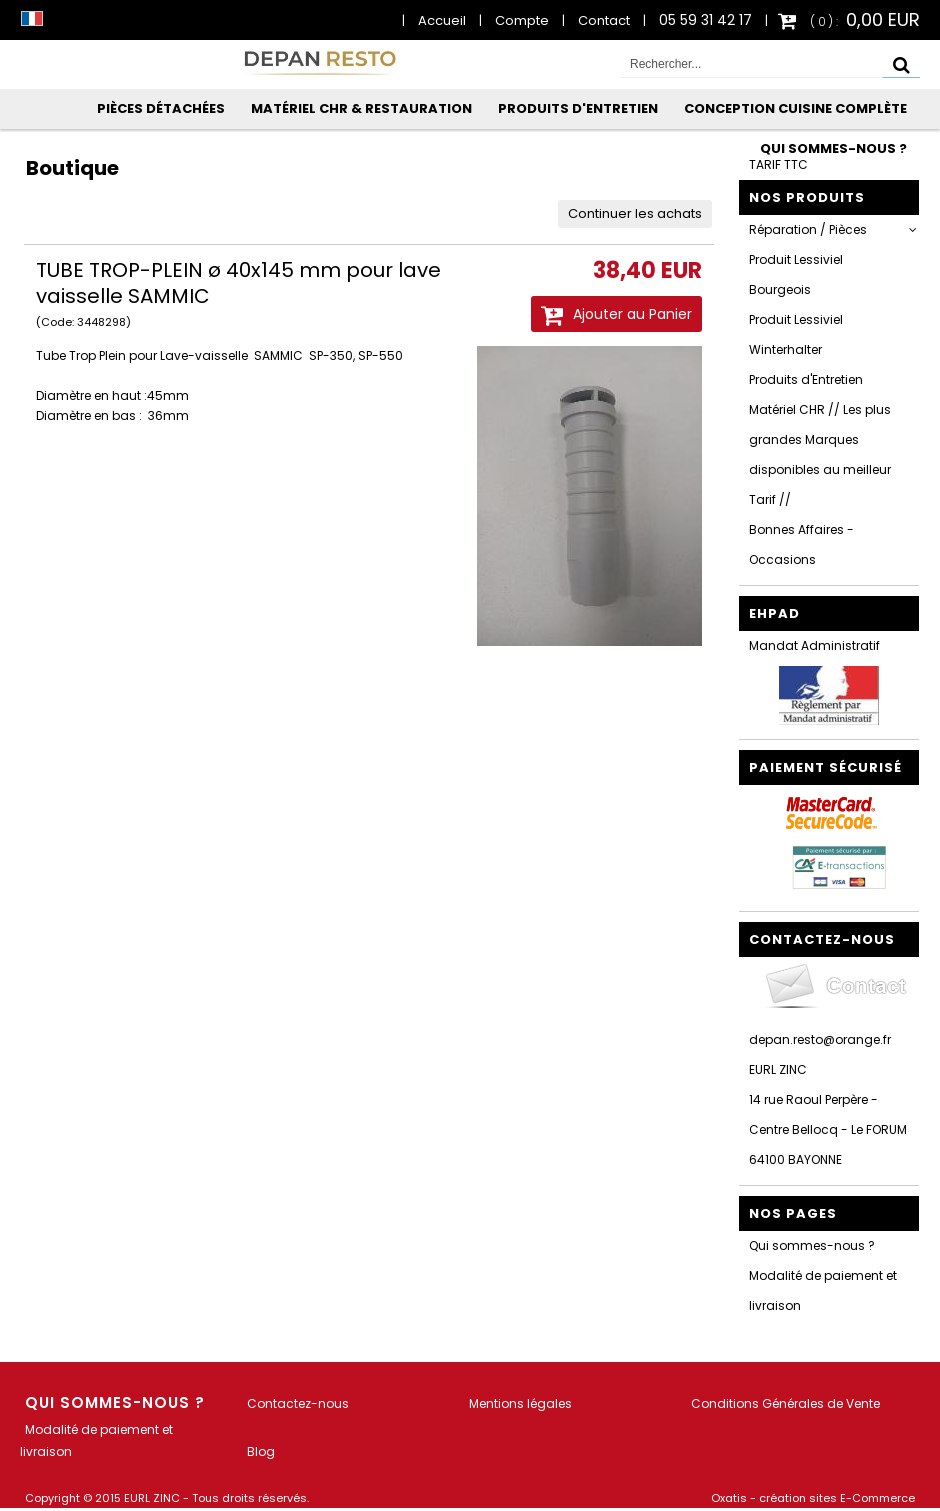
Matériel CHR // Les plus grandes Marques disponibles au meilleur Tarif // (820, 454)
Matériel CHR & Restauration (361, 108)
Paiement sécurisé (825, 767)
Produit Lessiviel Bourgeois (796, 274)
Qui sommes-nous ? (833, 148)
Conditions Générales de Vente (785, 1403)
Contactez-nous (298, 1403)
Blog (261, 1451)
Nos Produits (807, 197)
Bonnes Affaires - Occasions (801, 544)
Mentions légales (520, 1403)
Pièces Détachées (161, 108)
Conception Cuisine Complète (795, 108)
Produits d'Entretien (578, 108)
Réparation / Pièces (808, 229)
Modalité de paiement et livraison (823, 1290)
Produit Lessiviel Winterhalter (796, 334)
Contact (604, 20)
